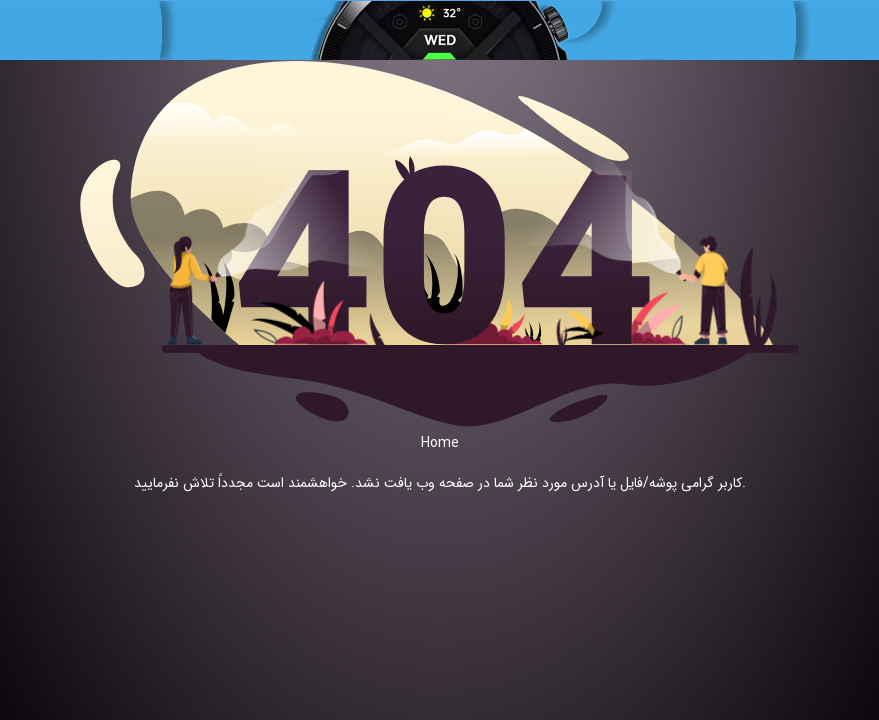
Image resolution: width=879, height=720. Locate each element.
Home (440, 443)
